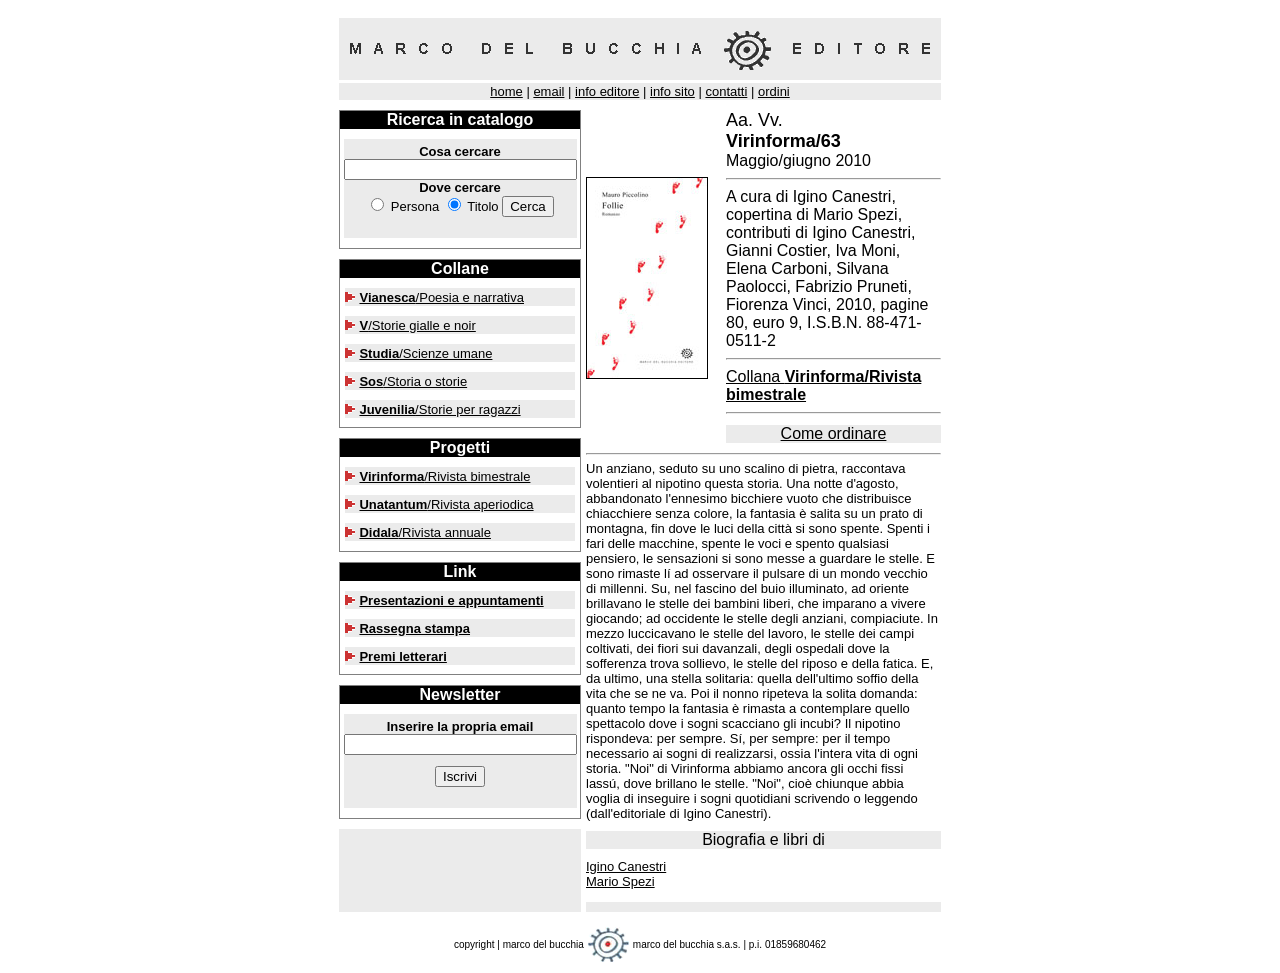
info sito (672, 91)
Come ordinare (834, 433)
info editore (607, 91)
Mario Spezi (620, 881)
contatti (726, 91)
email (548, 91)
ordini (774, 91)
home (506, 91)
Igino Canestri (626, 866)
